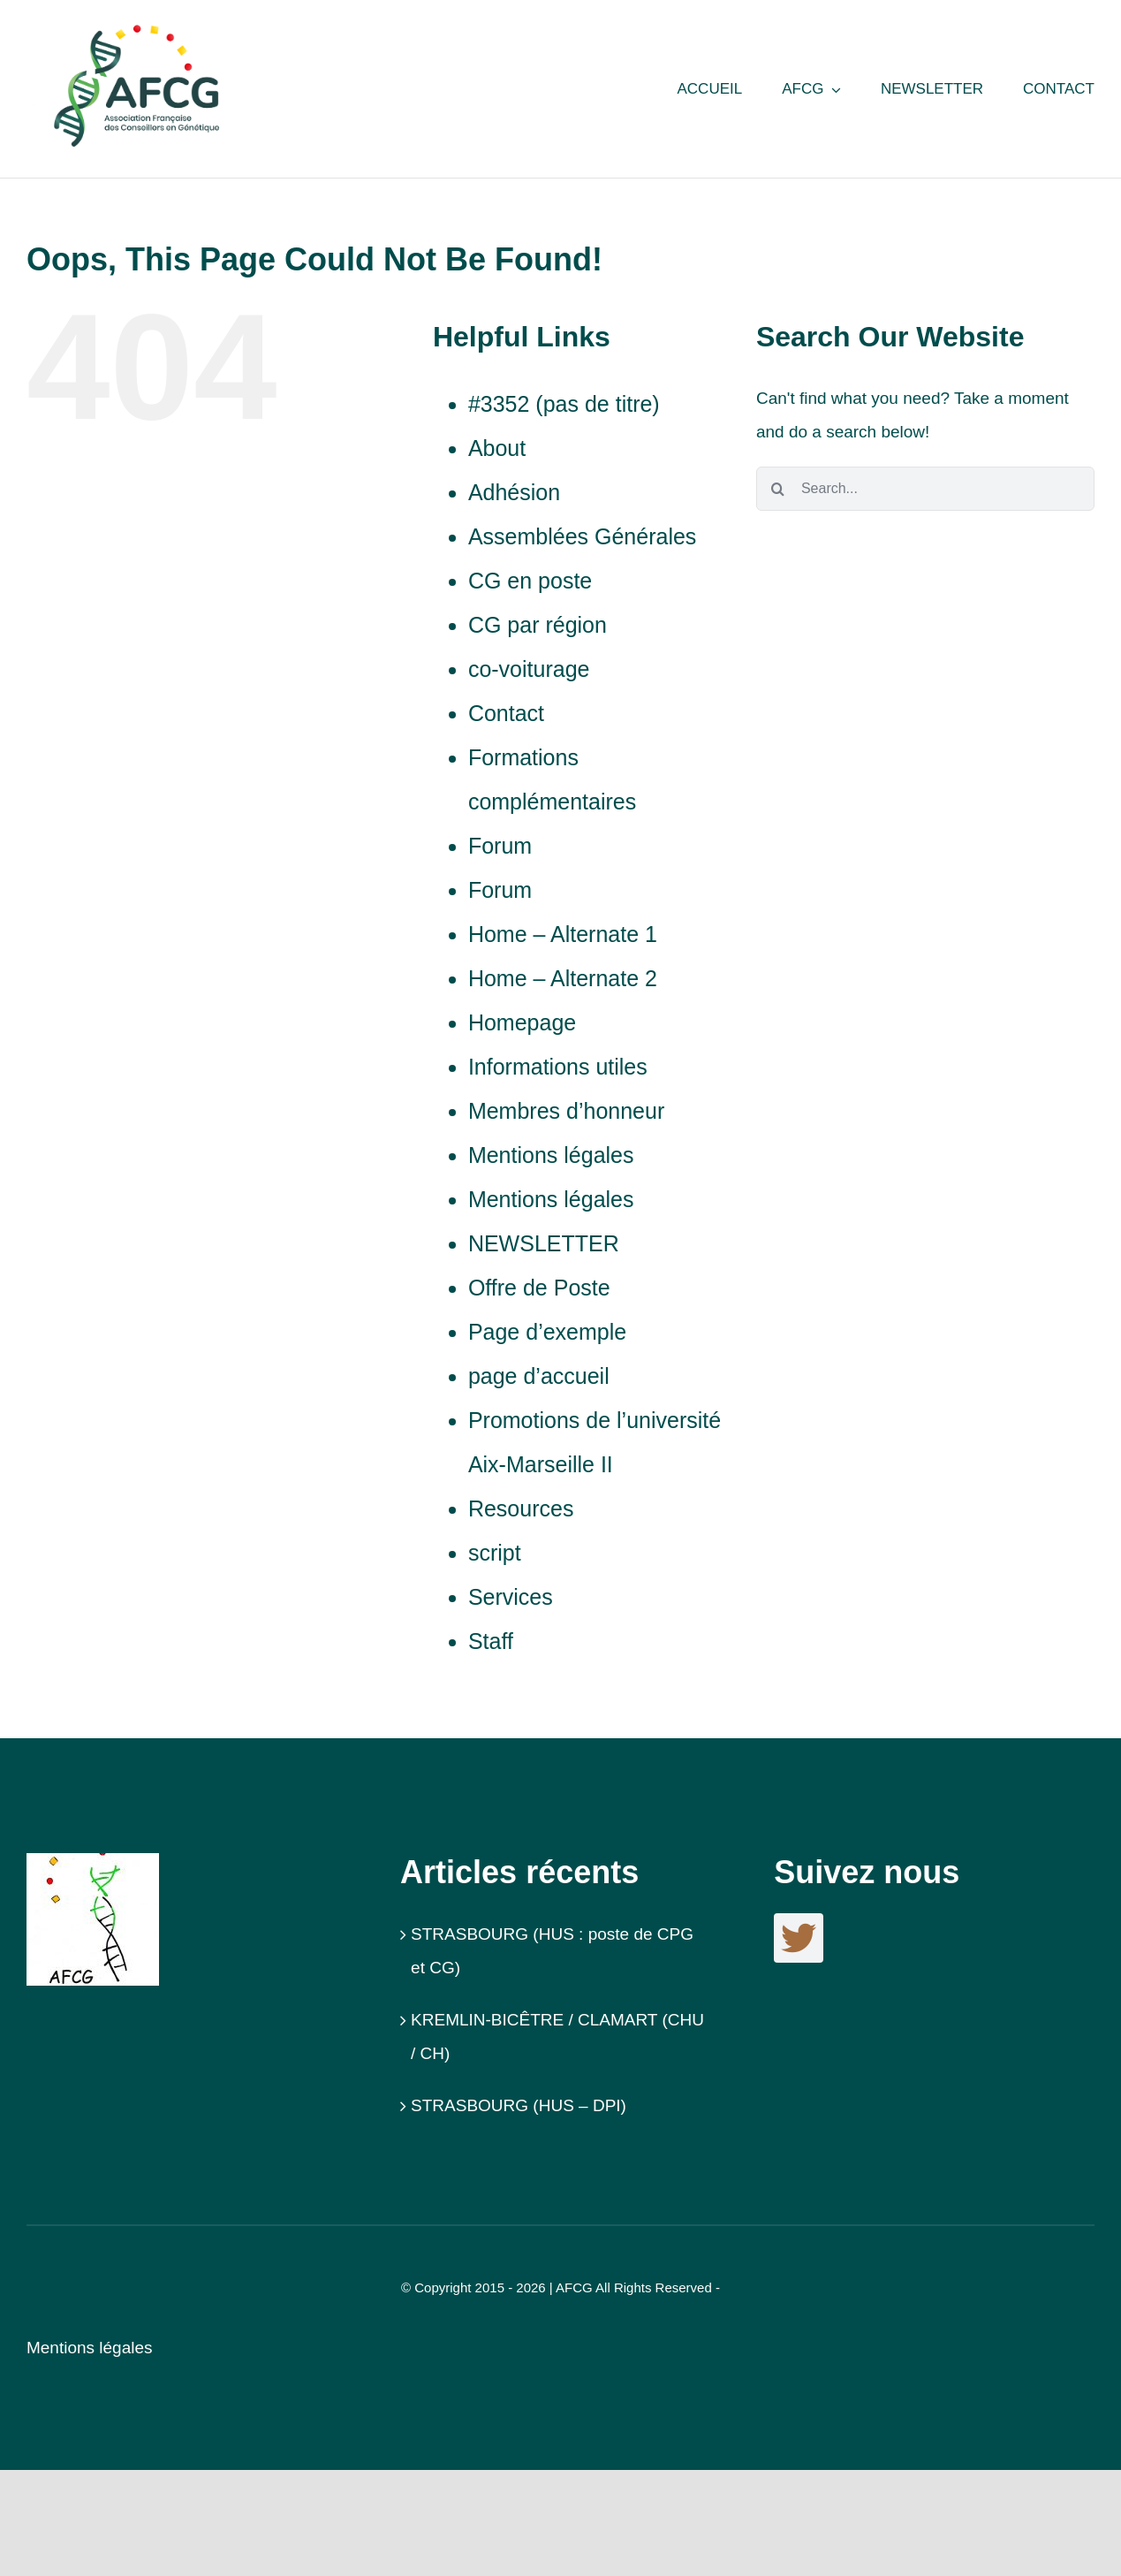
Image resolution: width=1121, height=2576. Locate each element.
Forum (500, 845)
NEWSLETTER (543, 1243)
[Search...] (925, 489)
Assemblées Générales (582, 536)
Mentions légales (551, 1155)
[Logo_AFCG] (93, 1861)
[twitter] (798, 1938)
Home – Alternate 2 (562, 978)
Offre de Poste (539, 1287)
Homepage (522, 1022)
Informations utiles (558, 1066)
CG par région (537, 624)
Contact (506, 713)
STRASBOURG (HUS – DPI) (518, 2105)
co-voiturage (529, 669)
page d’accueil (539, 1376)
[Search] (778, 489)
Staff (490, 1641)
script (494, 1552)
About (497, 448)
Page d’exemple (547, 1331)
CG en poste (530, 580)
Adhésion (514, 492)
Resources (521, 1508)
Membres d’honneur (566, 1110)
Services (510, 1596)
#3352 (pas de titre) (564, 403)
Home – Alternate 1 (562, 934)
